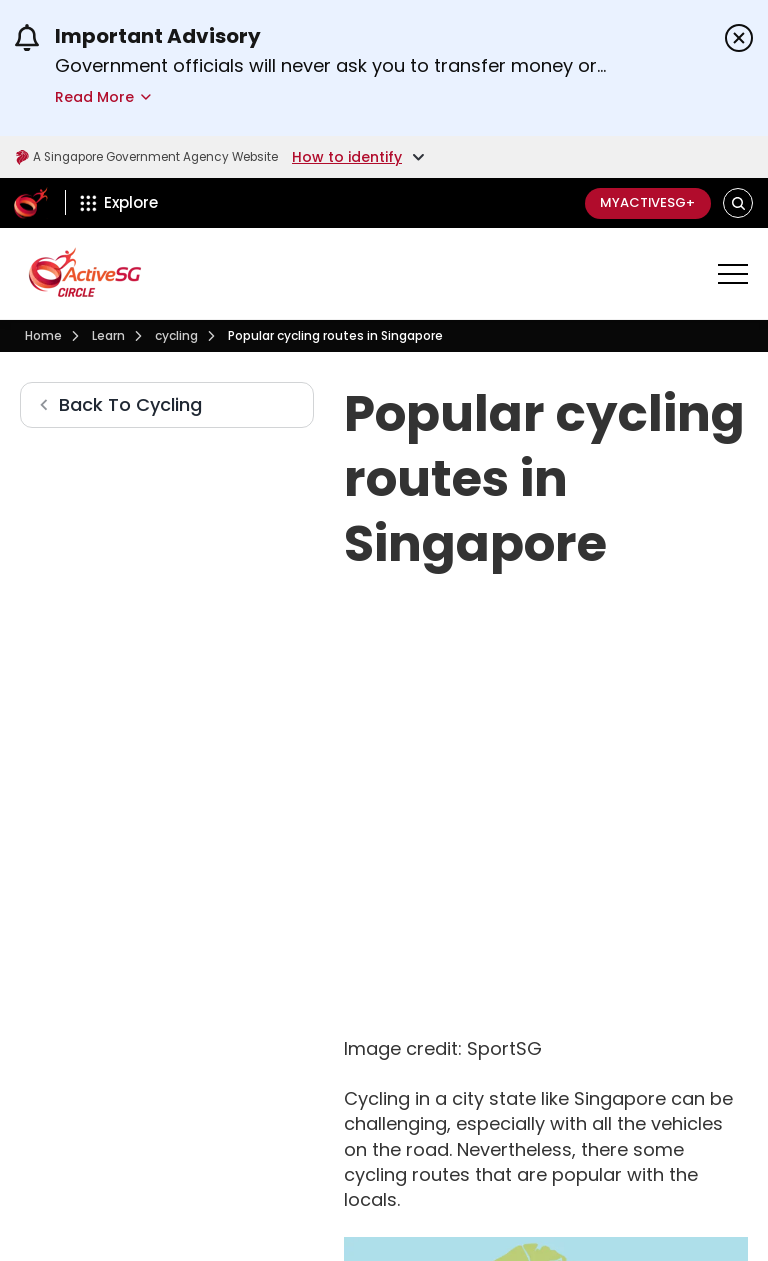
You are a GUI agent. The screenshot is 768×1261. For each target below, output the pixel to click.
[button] (738, 203)
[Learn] (108, 336)
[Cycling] (176, 336)
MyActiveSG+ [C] (640, 203)
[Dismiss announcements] (739, 38)
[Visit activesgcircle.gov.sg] (85, 272)
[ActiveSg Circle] (31, 203)
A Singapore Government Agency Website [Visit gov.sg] (171, 157)
